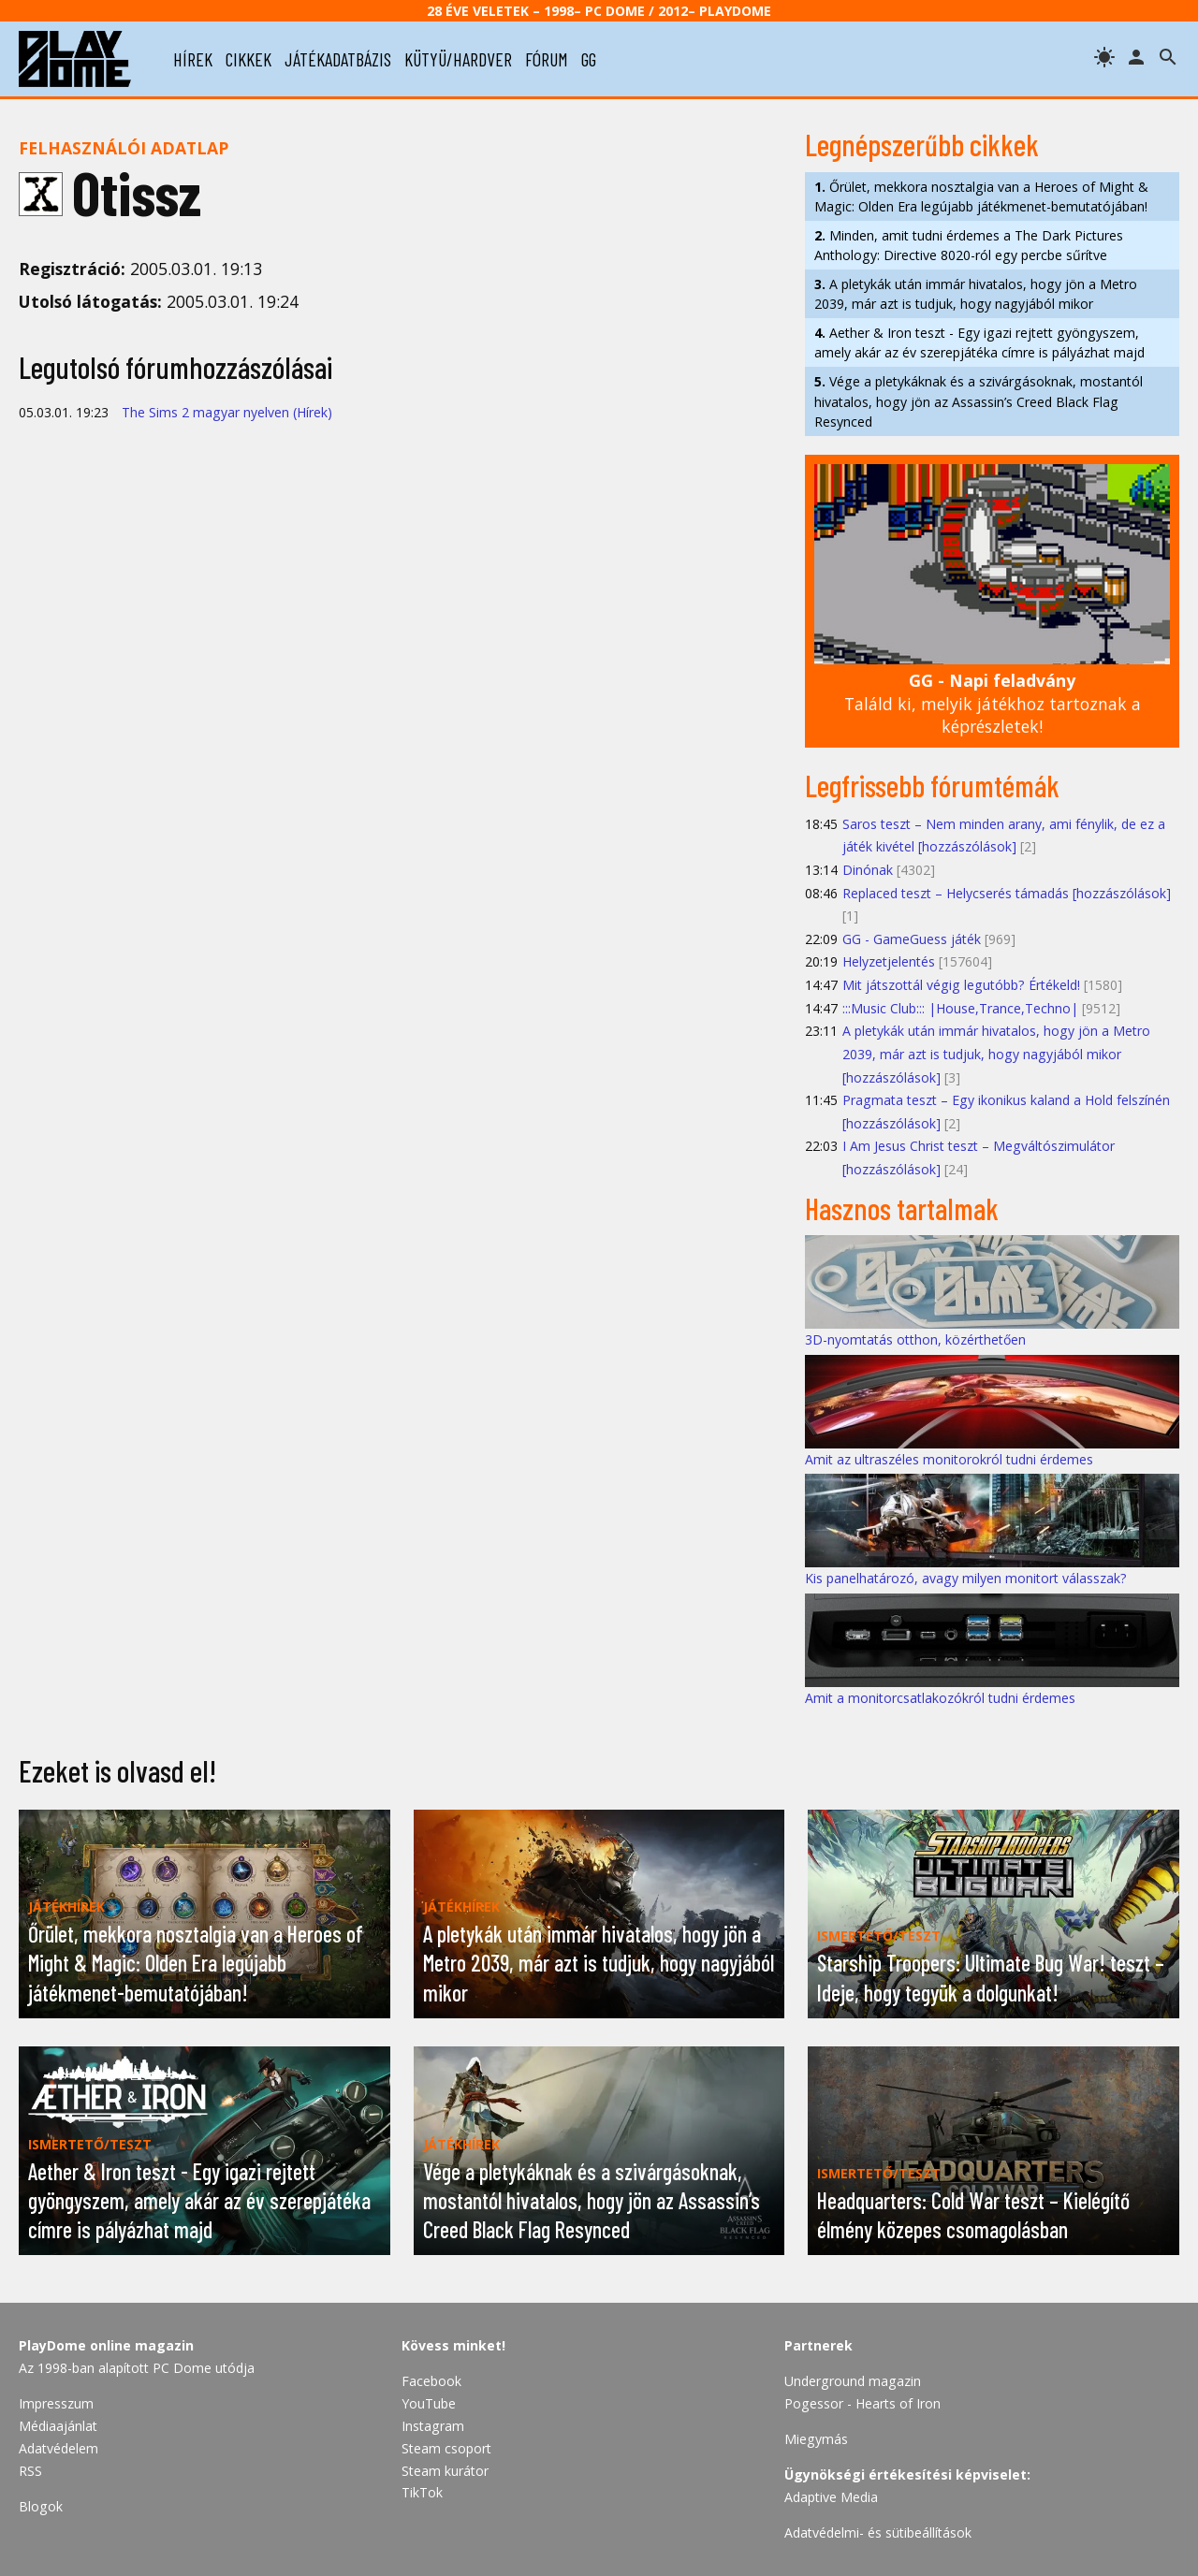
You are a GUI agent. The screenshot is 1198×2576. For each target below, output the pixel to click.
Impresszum (56, 2403)
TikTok (422, 2492)
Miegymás (816, 2439)
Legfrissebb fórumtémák (932, 785)
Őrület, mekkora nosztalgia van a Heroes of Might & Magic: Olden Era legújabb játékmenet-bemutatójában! (981, 196)
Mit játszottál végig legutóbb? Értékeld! (961, 985)
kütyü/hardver (458, 59)
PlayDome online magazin (106, 2345)
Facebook (431, 2381)
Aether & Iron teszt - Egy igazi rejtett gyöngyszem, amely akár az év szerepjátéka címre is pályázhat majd (979, 342)
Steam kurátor (445, 2471)
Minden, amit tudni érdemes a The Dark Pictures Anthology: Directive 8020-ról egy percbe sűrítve (968, 245)
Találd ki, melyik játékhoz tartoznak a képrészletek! (992, 703)
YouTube (429, 2403)
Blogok (41, 2506)
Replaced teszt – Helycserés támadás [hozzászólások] (1006, 893)
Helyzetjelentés (888, 961)
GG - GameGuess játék (911, 939)
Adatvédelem (58, 2448)
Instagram (433, 2426)
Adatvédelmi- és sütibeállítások (878, 2532)
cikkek (248, 59)
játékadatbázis (338, 59)
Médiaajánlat (58, 2426)
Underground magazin (852, 2381)
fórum (546, 59)
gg (588, 59)
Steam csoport (446, 2448)
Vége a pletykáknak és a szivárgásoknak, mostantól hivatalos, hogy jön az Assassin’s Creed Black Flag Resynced (978, 400)
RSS (30, 2471)
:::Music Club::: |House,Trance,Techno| (960, 1008)
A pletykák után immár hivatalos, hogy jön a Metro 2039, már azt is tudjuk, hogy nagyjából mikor (975, 294)
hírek (192, 59)
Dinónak (867, 870)
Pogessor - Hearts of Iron (862, 2403)
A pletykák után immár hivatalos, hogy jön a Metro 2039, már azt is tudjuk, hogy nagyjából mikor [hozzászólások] (996, 1053)
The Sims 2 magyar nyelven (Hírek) (227, 412)
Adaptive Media (831, 2497)
